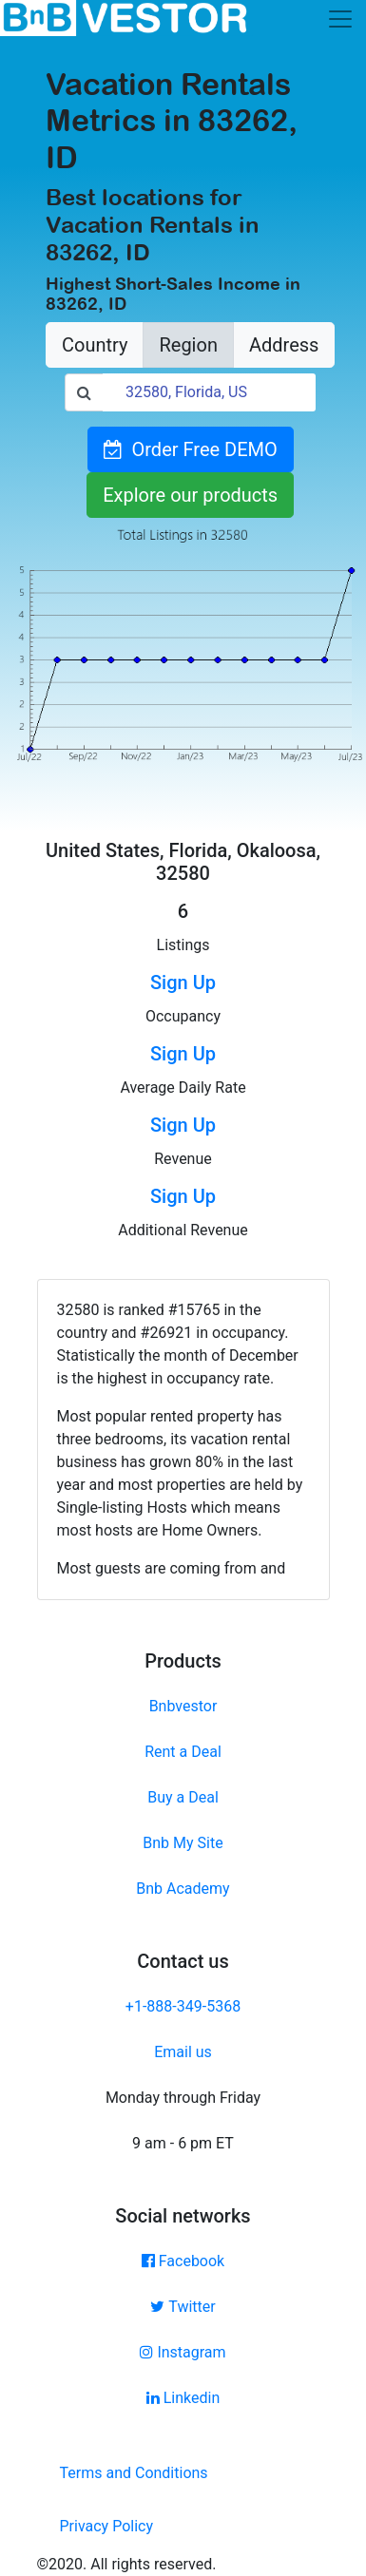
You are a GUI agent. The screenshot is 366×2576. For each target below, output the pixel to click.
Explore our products (190, 495)
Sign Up (183, 982)
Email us (183, 2052)
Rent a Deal (183, 1752)
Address (283, 345)
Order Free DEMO (191, 449)
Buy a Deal (183, 1797)
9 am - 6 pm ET (183, 2143)
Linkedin (183, 2398)
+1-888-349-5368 (183, 2006)
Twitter (182, 2307)
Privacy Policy (107, 2526)
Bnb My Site (182, 1843)
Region (188, 345)
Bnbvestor (183, 1706)
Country (94, 345)
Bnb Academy (182, 1889)
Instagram (182, 2352)
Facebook (183, 2261)
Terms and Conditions (134, 2473)
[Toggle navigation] (340, 19)
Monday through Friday (183, 2098)
